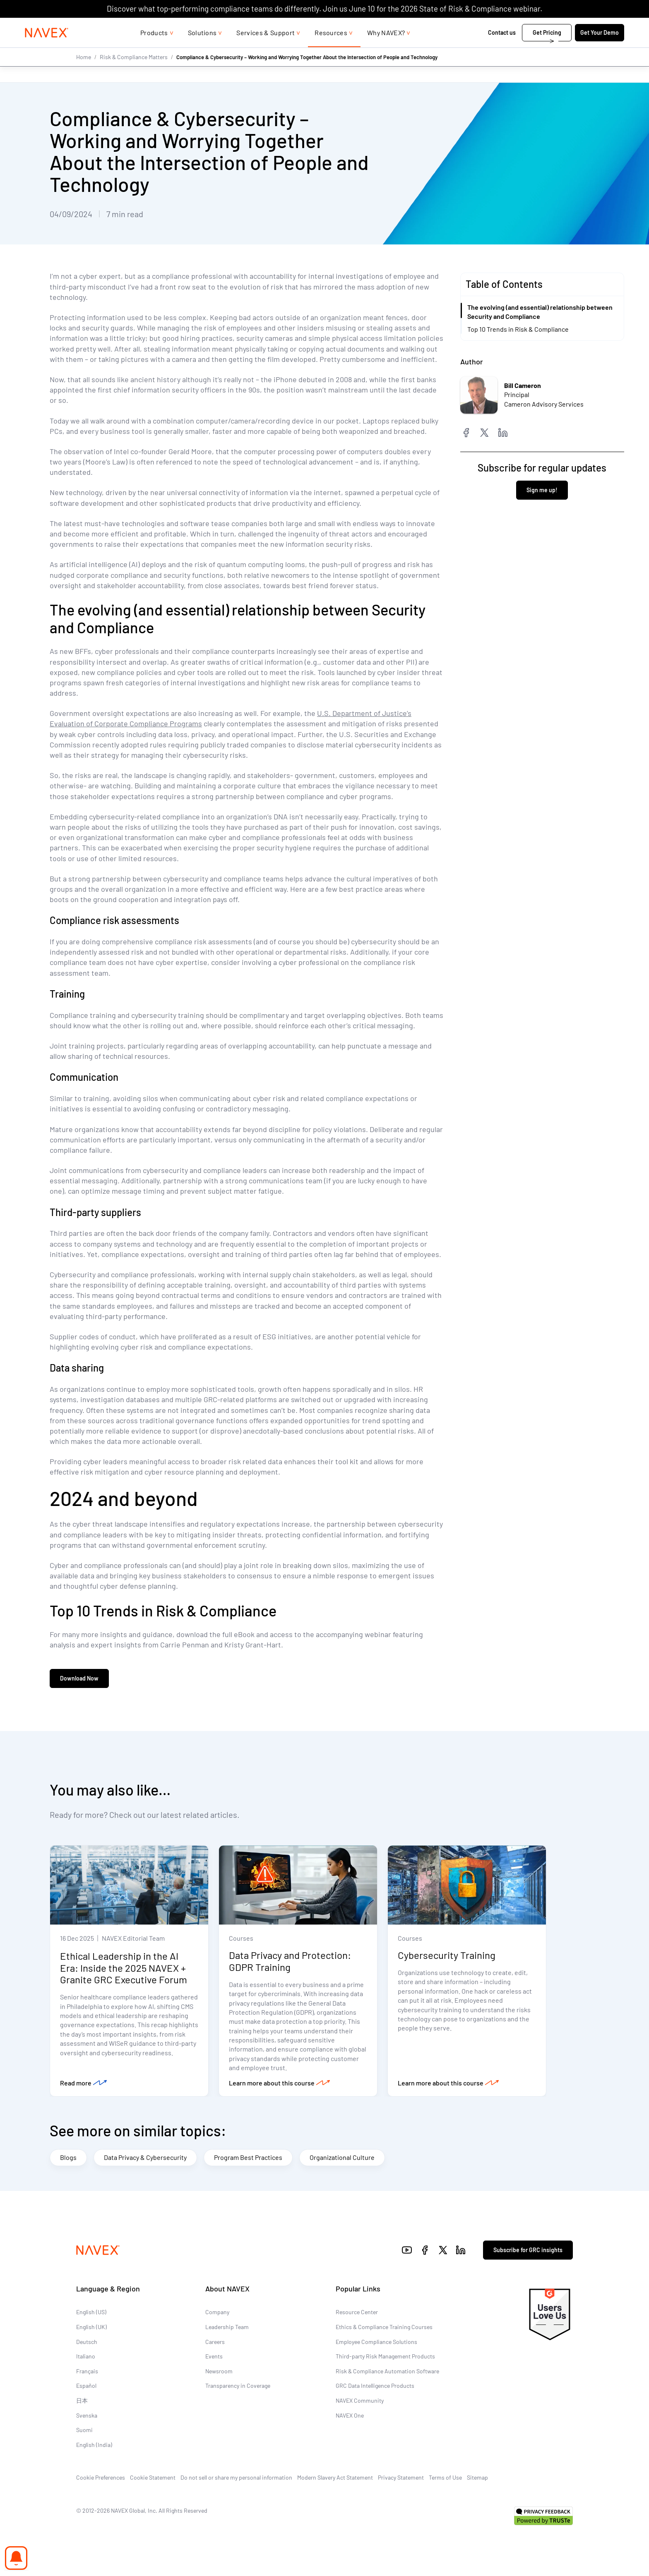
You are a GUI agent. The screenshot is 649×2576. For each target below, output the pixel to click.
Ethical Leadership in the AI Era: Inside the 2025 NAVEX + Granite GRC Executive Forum (123, 1969)
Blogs (68, 2159)
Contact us (476, 49)
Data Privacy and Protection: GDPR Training (290, 1963)
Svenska (86, 2416)
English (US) (91, 2313)
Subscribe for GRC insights (527, 2251)
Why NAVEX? (386, 49)
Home (83, 73)
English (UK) (91, 2328)
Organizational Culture (342, 2159)
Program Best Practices (248, 2159)
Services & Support (265, 49)
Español (86, 2387)
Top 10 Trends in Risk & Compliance (518, 329)
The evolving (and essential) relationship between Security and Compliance (540, 311)
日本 (82, 2401)
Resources (331, 49)
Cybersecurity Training (446, 1957)
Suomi (84, 2431)
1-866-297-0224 (510, 25)
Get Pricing (520, 49)
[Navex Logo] (73, 49)
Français (87, 2372)
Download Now (79, 1679)
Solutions (202, 49)
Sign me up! (542, 489)
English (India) (94, 2445)
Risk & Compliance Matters (134, 73)
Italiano (85, 2357)
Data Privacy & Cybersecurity (145, 2159)
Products (154, 49)
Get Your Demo (573, 49)
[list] (571, 26)
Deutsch (86, 2342)
